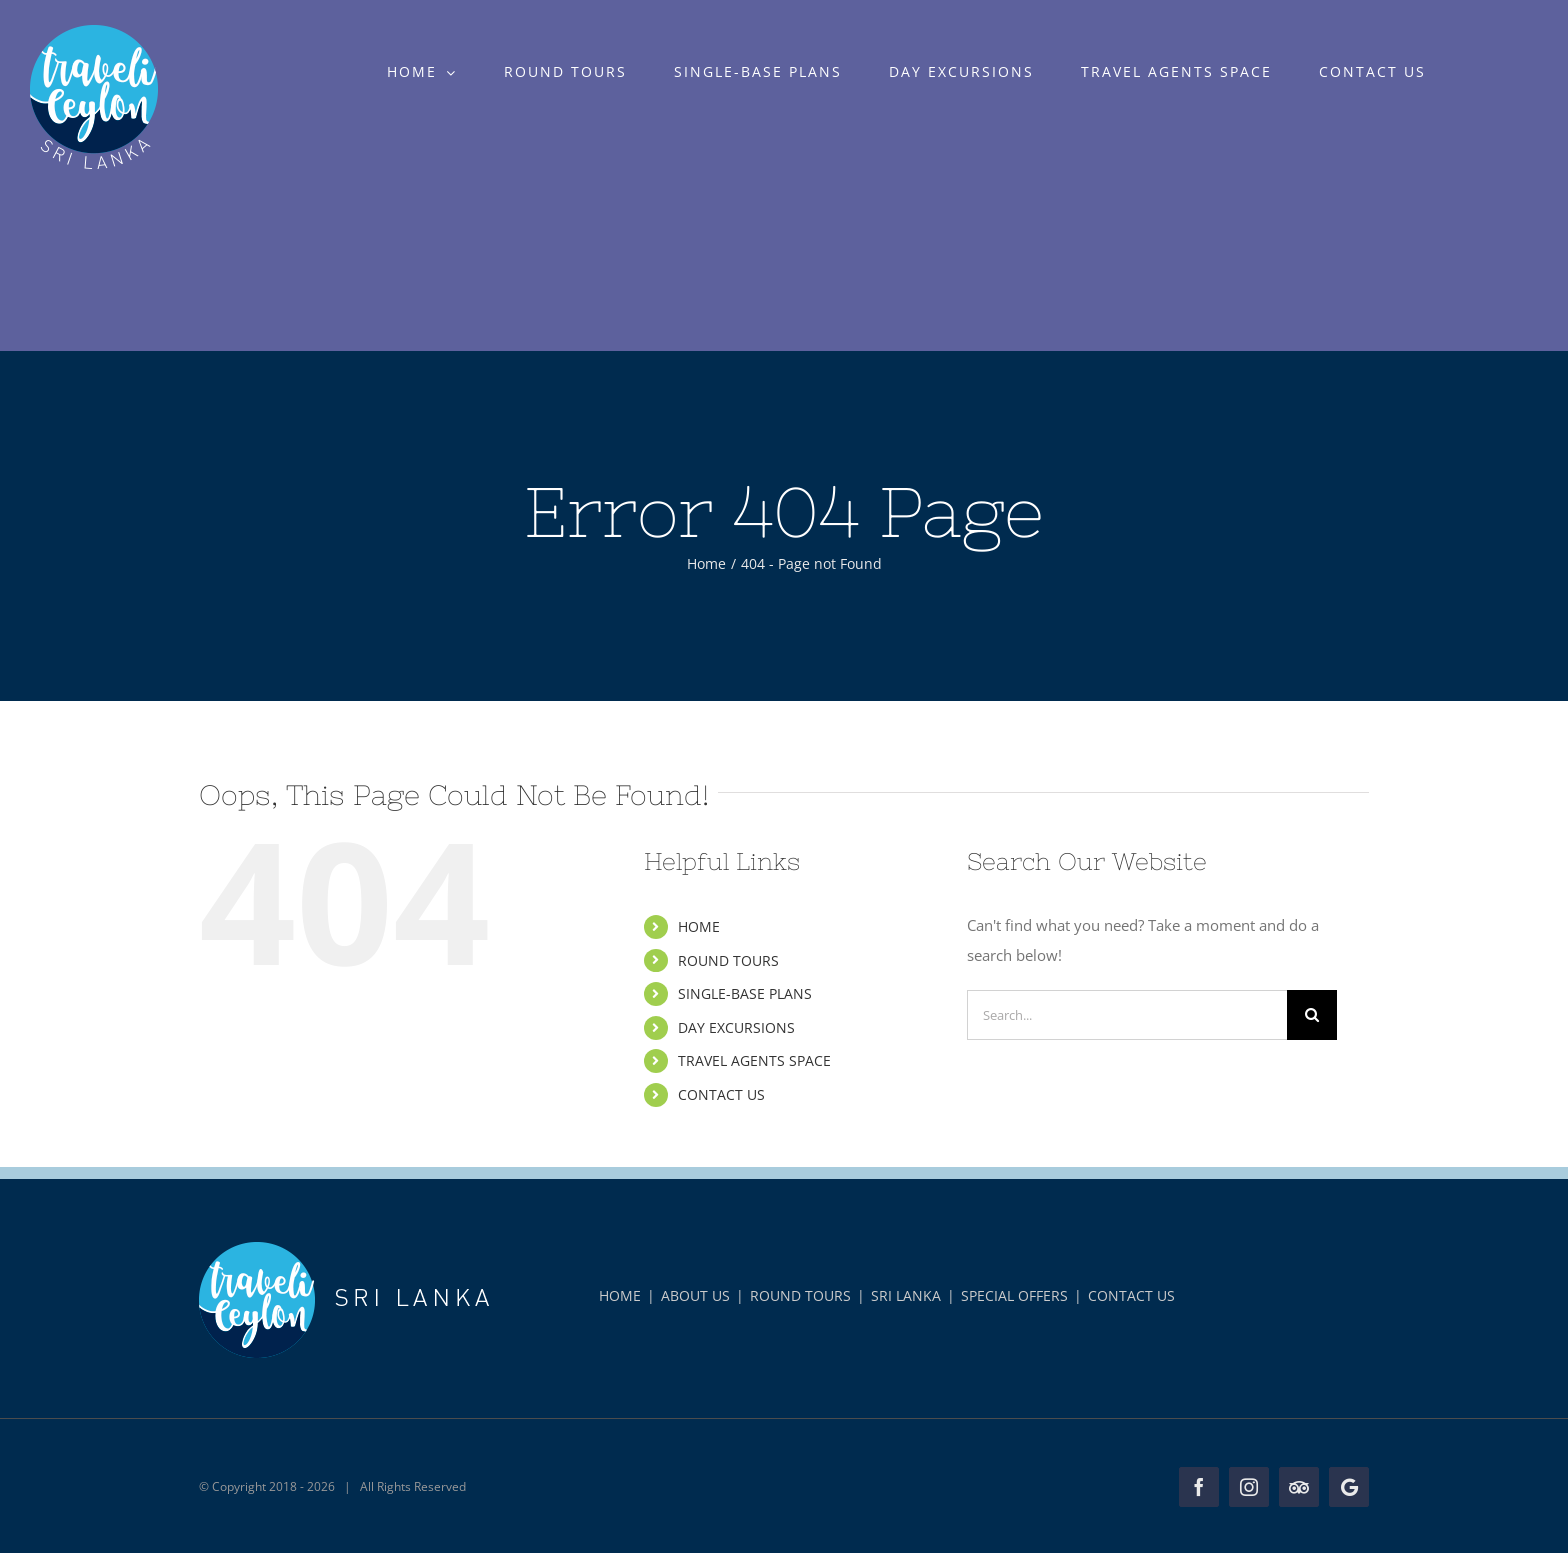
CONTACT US (721, 1094)
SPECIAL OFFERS (1014, 1295)
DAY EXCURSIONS (736, 1027)
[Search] (1312, 1015)
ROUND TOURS (728, 960)
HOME (699, 926)
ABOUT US (695, 1295)
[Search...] (1127, 1015)
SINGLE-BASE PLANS (745, 993)
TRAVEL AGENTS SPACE (754, 1060)
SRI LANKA (906, 1295)
